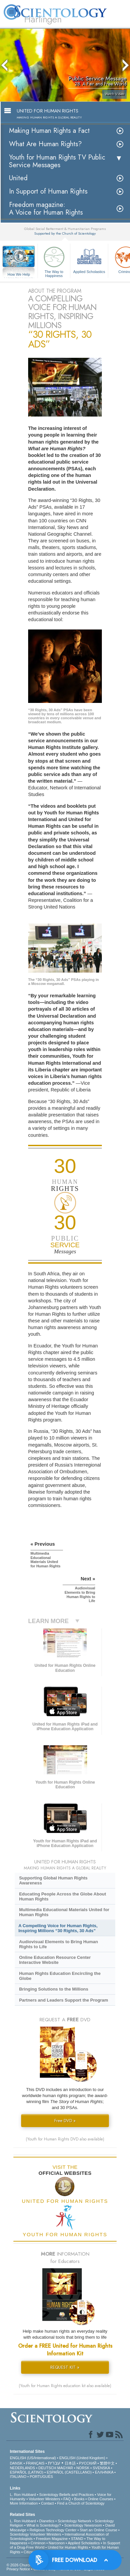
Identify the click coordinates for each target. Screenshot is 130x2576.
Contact (47, 2503)
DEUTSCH (47, 2468)
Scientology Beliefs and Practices (66, 2495)
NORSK (82, 2468)
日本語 (70, 2463)
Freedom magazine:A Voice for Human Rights (46, 208)
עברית (54, 2463)
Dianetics (46, 2521)
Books (79, 2499)
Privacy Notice (18, 2569)
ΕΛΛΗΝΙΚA (104, 2472)
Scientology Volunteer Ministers (35, 2534)
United (18, 178)
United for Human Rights (68, 2547)
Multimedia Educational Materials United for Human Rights (64, 1912)
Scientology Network (74, 2521)
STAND (77, 2539)
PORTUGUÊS (41, 2477)
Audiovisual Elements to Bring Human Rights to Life (58, 1944)
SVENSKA (101, 2468)
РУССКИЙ (87, 2463)
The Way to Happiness (54, 261)
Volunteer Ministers (44, 2499)
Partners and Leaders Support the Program (63, 2000)
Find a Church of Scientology (80, 2503)
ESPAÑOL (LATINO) (26, 2472)
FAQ (67, 2499)
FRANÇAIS (35, 2463)
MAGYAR (65, 2468)
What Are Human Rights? (45, 144)
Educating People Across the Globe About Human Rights (62, 1896)
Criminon (37, 2543)
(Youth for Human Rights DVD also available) (65, 2139)
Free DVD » (65, 2120)
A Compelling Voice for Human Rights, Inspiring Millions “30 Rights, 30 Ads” (57, 1928)
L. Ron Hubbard (23, 2495)
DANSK (16, 2463)
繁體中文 (107, 2463)
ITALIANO (18, 2477)
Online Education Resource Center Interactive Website (55, 1960)
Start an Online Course (98, 2530)
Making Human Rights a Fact (49, 131)
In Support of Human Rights (48, 191)
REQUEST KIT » (64, 2367)
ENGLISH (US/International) (33, 2458)
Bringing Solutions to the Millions (53, 1989)
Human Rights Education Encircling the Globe (60, 1976)
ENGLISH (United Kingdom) (82, 2458)
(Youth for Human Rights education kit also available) (65, 2386)
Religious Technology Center (52, 2530)
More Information (24, 2503)
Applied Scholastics (89, 259)
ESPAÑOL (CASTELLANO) (69, 2472)
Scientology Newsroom (83, 2525)
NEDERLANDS (22, 2468)
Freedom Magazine (52, 2539)
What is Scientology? (43, 2525)
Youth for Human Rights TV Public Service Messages (57, 161)
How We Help (19, 274)
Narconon (57, 2543)
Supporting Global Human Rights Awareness (53, 1880)
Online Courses (100, 2499)
